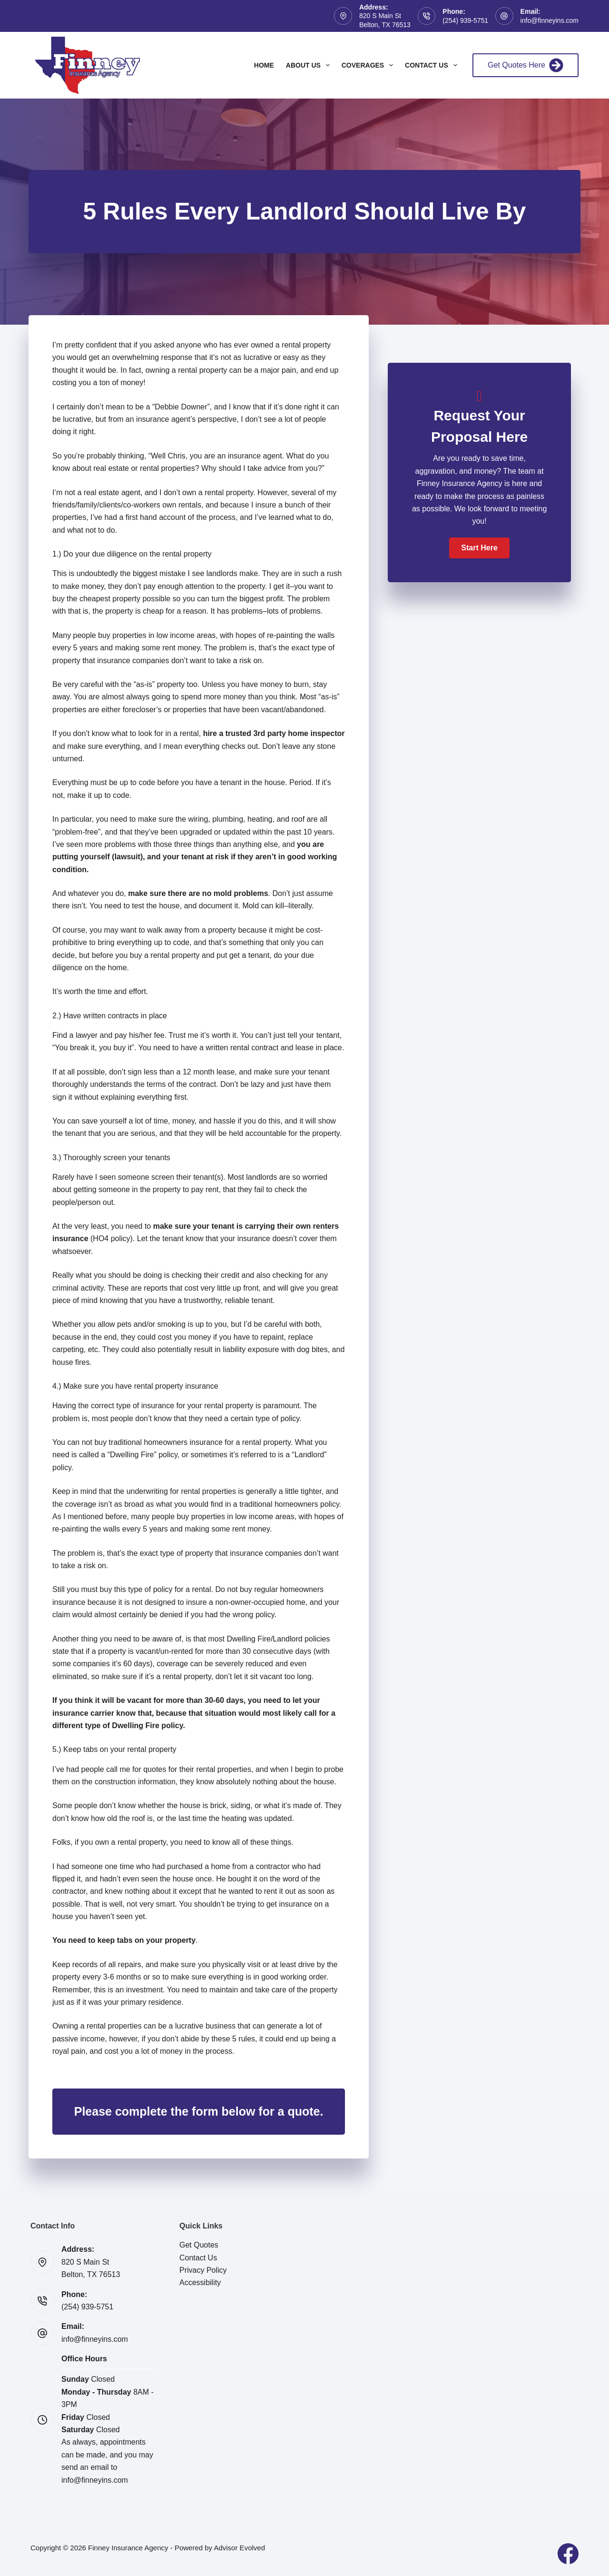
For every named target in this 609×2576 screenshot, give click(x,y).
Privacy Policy (203, 2270)
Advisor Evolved (239, 2548)
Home (264, 65)
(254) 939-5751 (465, 20)
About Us (310, 65)
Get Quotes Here (525, 65)
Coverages (369, 65)
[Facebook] (568, 2553)
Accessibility (200, 2282)
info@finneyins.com (550, 20)
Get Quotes (198, 2245)
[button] (479, 547)
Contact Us (433, 65)
